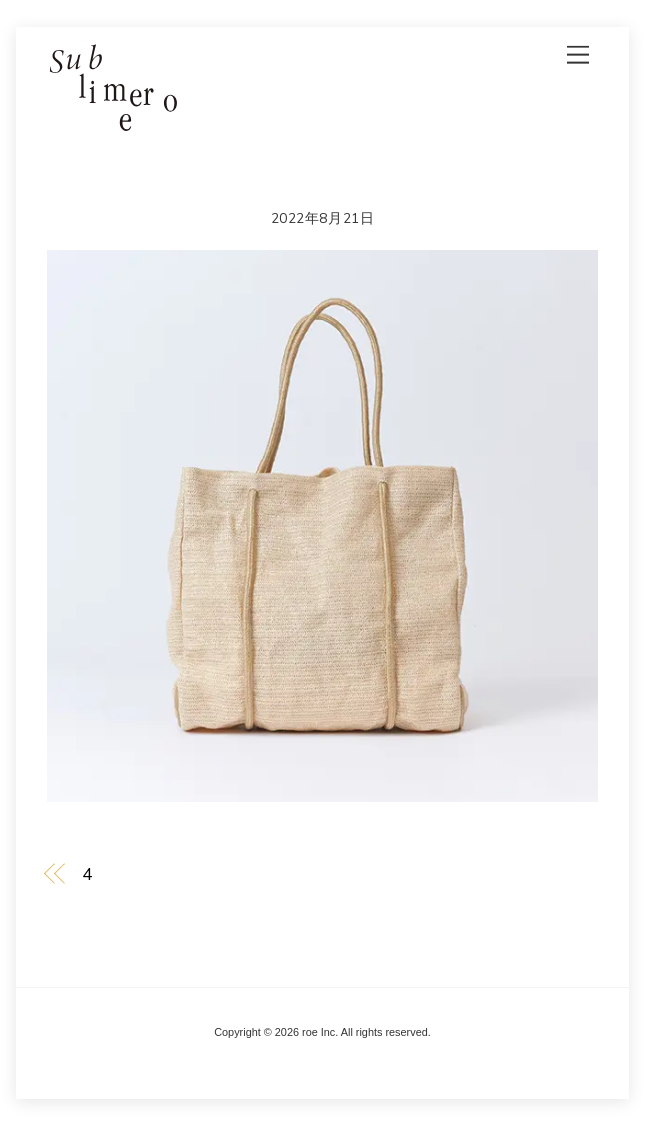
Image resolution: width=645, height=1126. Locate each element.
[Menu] (578, 54)
